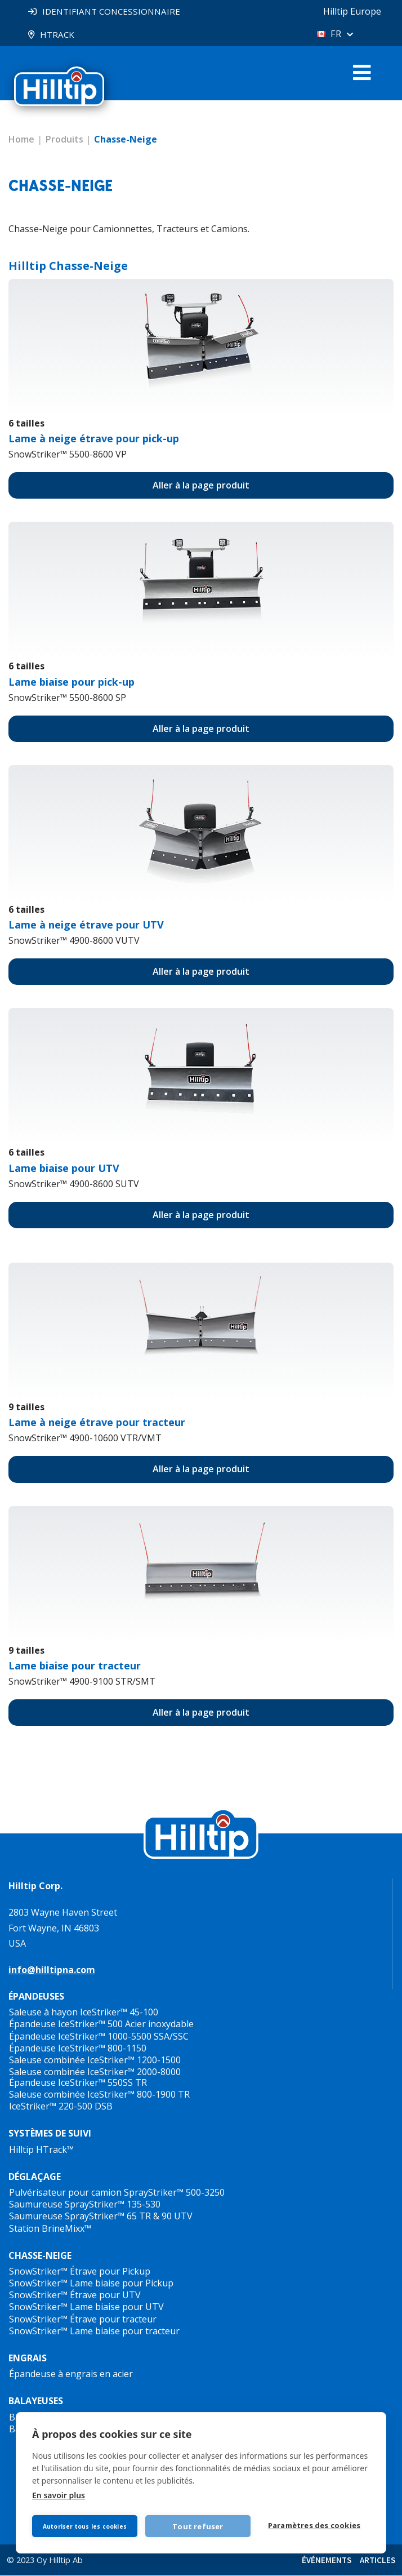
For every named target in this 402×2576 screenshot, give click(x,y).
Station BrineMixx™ (50, 2229)
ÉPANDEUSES (36, 1997)
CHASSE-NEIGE (40, 2256)
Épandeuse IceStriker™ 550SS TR (78, 2083)
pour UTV (86, 925)
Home (21, 140)
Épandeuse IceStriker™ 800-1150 (77, 2048)
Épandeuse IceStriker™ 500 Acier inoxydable (101, 2024)
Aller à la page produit (201, 485)
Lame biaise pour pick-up (71, 682)
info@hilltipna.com (51, 1970)
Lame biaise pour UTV (63, 1168)
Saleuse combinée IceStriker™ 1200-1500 (95, 2060)
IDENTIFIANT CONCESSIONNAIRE (114, 11)
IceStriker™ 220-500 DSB (61, 2106)
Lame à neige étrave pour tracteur (96, 1422)
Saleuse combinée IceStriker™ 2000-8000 (95, 2072)
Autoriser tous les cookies (86, 2524)
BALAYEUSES (35, 2401)
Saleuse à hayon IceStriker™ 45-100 (83, 2012)
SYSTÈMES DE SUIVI (49, 2134)
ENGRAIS (27, 2358)
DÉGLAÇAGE (34, 2177)
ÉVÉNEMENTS (326, 2560)
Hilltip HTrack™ (41, 2150)
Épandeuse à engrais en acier (71, 2374)
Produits (64, 140)
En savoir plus (58, 2493)
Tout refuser (201, 2524)
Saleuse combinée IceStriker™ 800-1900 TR (99, 2095)
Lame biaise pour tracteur (74, 1666)
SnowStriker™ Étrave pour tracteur (83, 2319)
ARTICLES (377, 2560)
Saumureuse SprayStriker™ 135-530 (84, 2205)
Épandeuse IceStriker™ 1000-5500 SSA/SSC (99, 2037)
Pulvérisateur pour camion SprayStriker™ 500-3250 (117, 2193)
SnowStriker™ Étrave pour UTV (75, 2295)
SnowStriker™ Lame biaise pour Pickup (91, 2283)
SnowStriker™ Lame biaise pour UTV (86, 2307)
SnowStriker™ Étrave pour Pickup (79, 2272)
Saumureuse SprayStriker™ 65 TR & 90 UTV (101, 2216)
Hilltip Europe (347, 11)
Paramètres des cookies (316, 2525)
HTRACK (58, 34)
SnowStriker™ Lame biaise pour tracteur (94, 2331)
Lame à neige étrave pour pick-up (93, 439)
